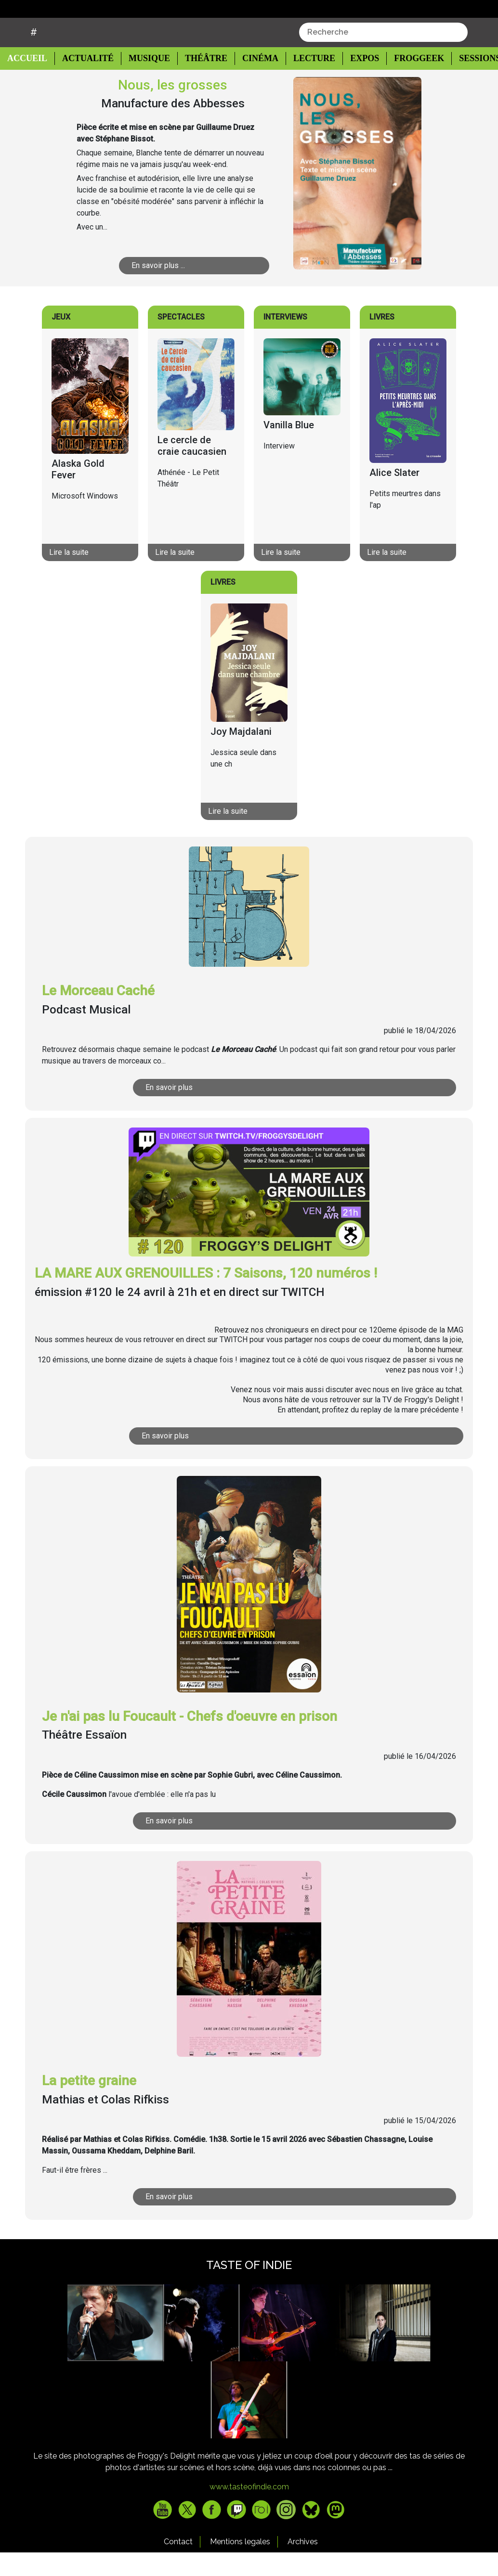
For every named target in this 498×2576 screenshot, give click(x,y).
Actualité (84, 82)
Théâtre (200, 82)
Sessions (469, 82)
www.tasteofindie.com (249, 2510)
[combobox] (383, 56)
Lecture (305, 82)
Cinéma (253, 82)
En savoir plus (223, 1111)
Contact (178, 2565)
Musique (144, 82)
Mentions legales (240, 2565)
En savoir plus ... (183, 289)
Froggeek (408, 82)
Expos (354, 82)
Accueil (29, 82)
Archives (303, 2565)
